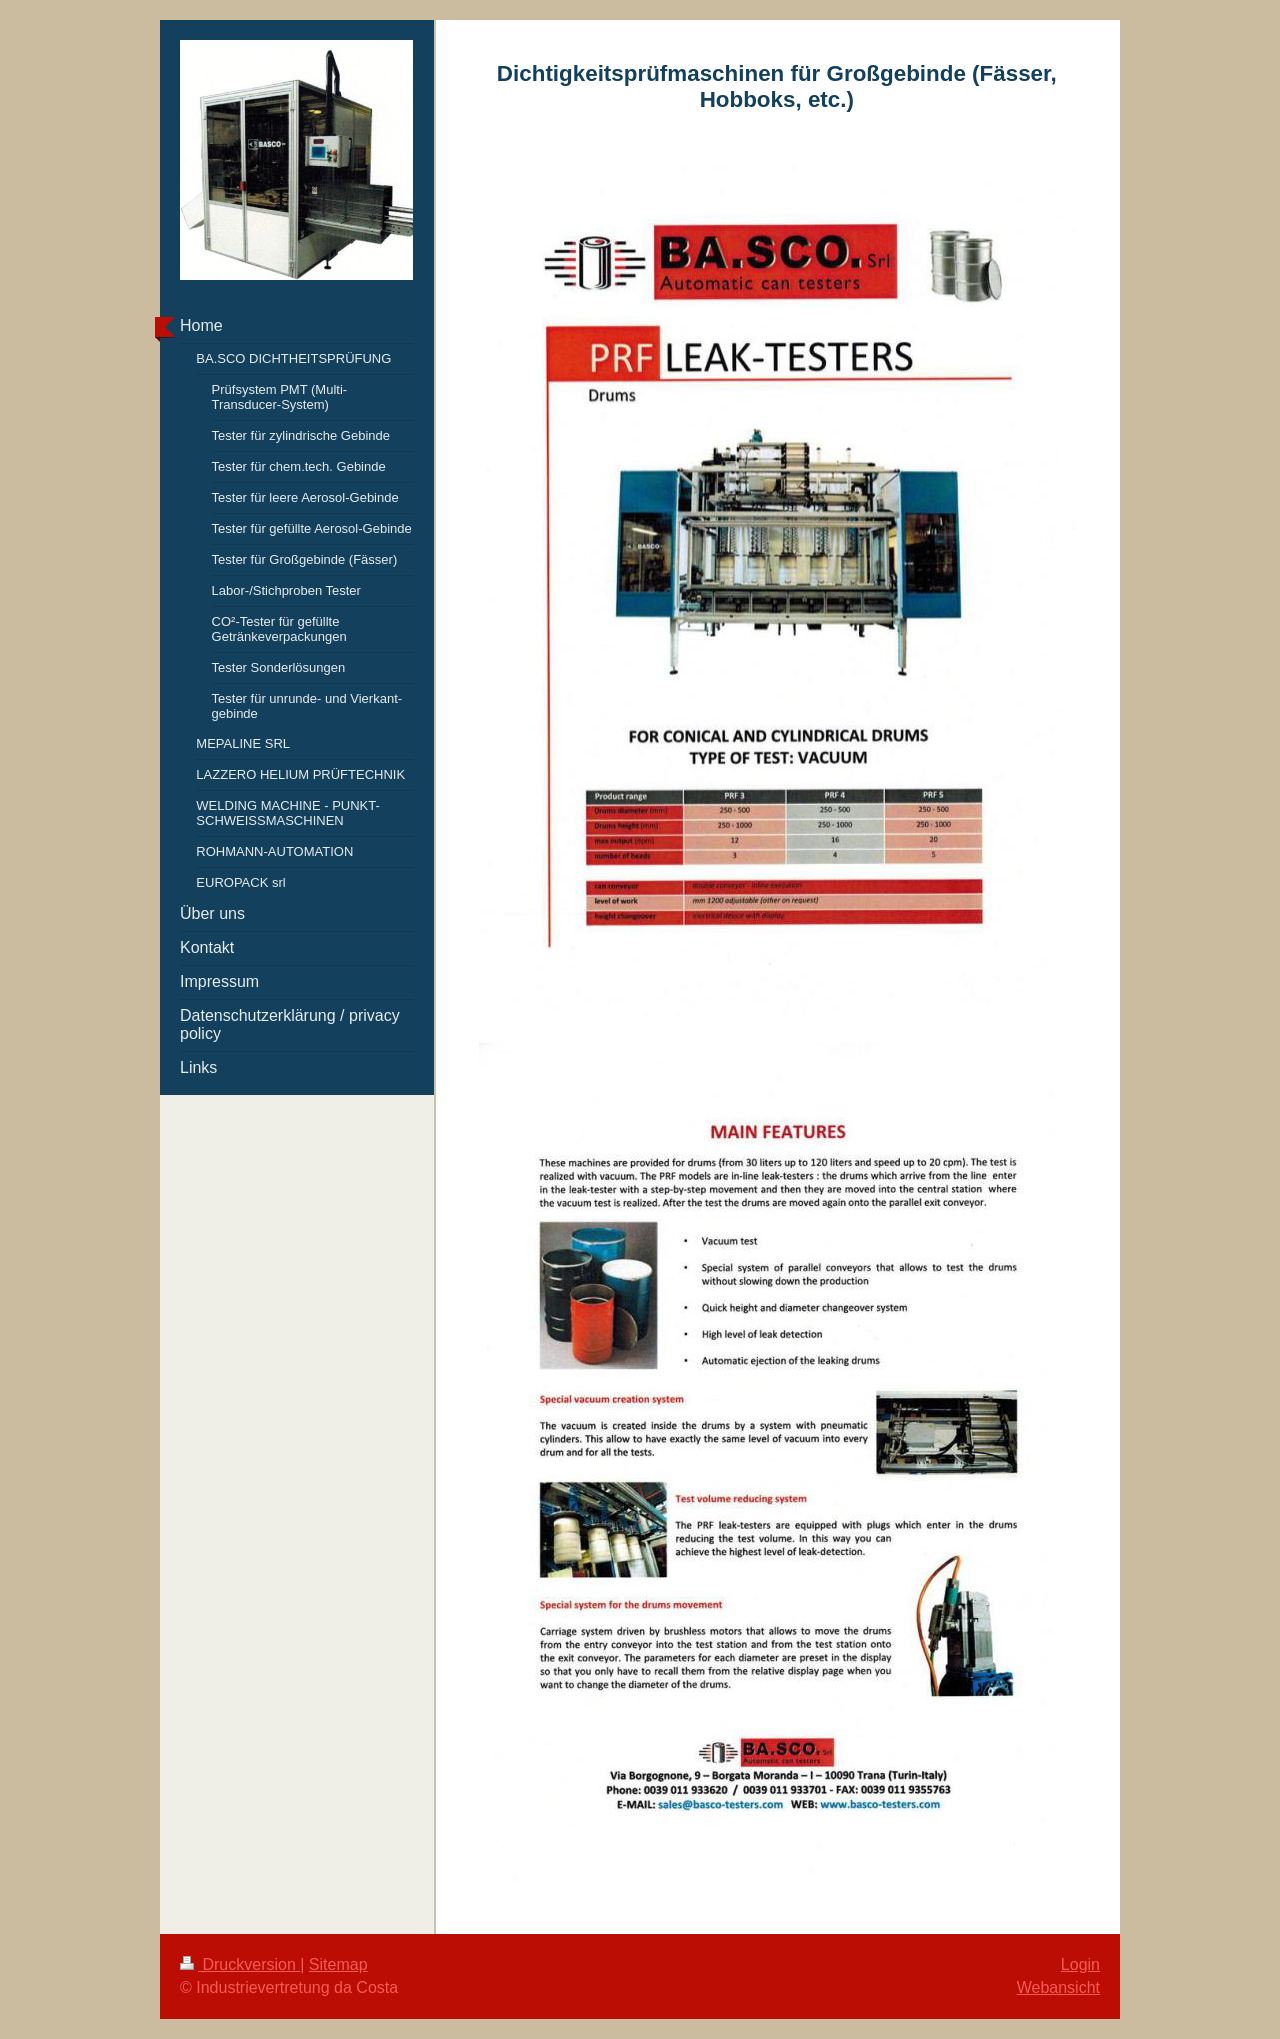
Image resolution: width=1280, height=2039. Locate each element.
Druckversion (240, 1964)
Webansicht (1058, 1987)
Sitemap (338, 1964)
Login (1080, 1964)
